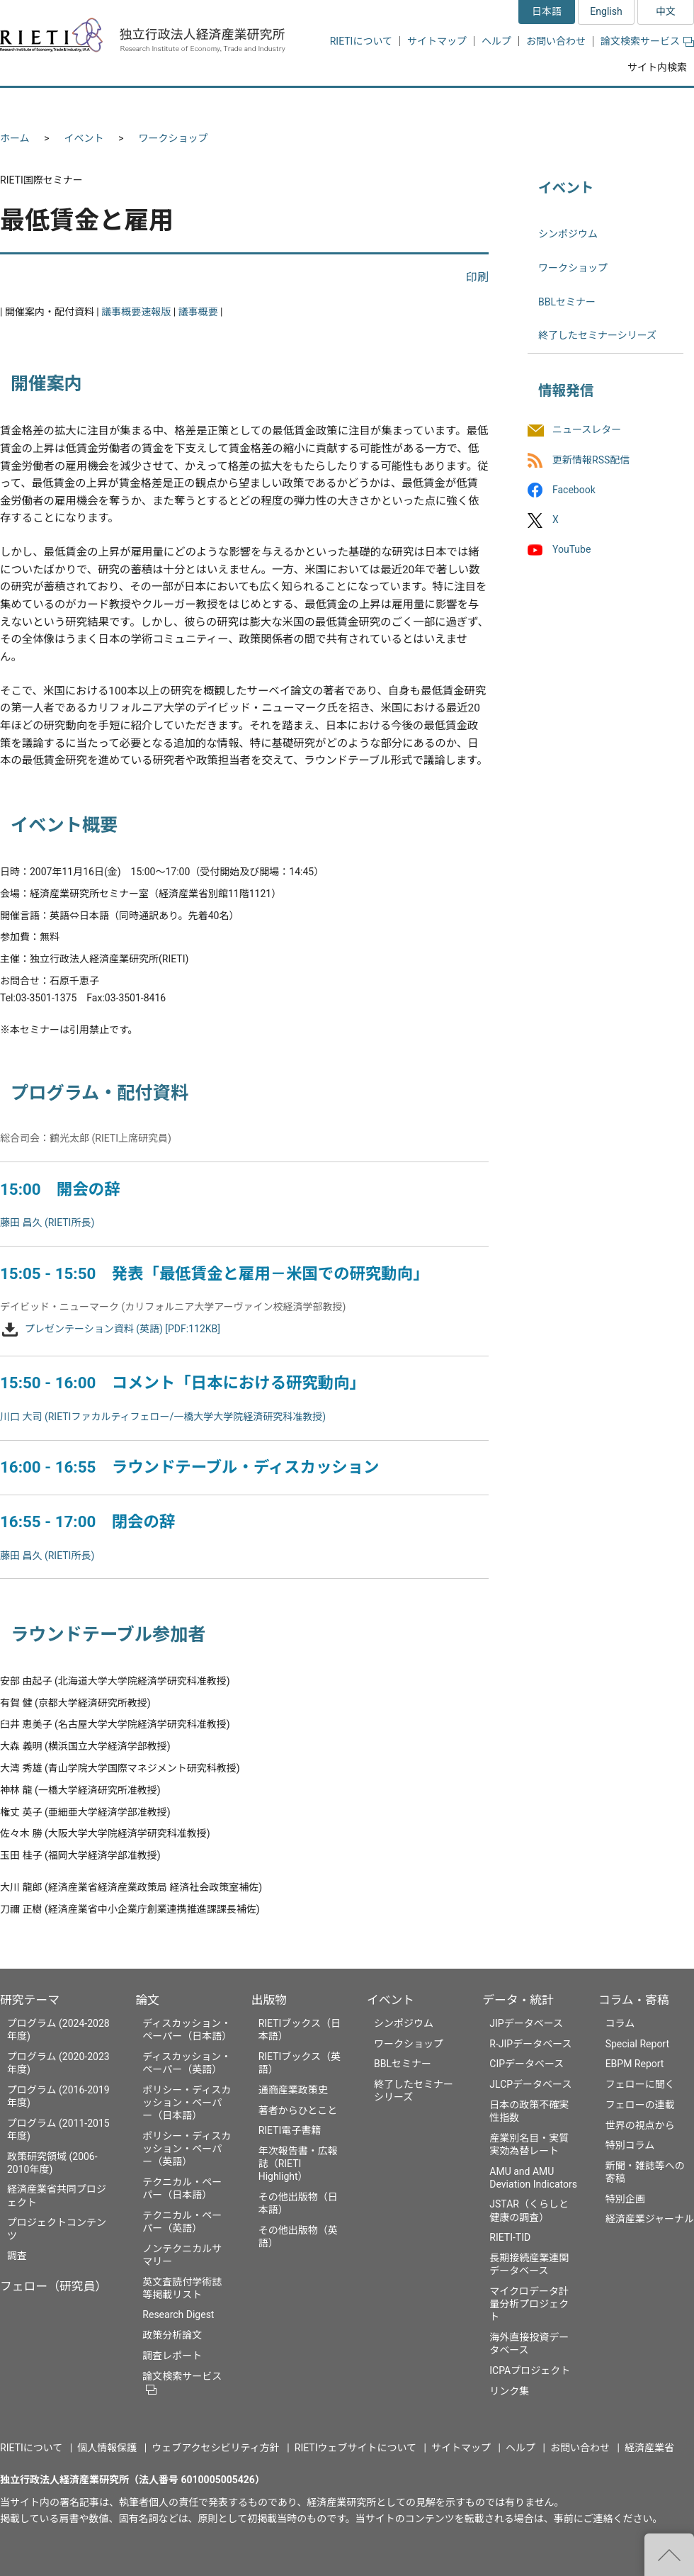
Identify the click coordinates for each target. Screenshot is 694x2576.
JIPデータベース (526, 2023)
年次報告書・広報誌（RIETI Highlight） (298, 2163)
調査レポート (172, 2355)
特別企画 (625, 2199)
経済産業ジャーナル (649, 2219)
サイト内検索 (657, 67)
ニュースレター (586, 430)
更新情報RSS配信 (591, 460)
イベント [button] (434, 104)
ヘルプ (496, 41)
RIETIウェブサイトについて (355, 2447)
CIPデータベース (526, 2063)
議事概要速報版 (136, 311)
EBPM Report (634, 2063)
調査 (17, 2255)
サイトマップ (437, 41)
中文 (666, 11)
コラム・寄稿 (633, 2000)
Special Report (637, 2043)
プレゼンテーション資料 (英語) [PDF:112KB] (122, 1328)
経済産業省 (649, 2447)
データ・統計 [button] (533, 104)
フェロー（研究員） (53, 2286)
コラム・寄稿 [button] (641, 104)
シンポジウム (568, 234)
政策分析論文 (172, 2335)
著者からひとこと (298, 2110)
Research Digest (178, 2314)
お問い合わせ (556, 41)
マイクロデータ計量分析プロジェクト (529, 2303)
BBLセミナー (567, 302)
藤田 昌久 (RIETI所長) (47, 1222)
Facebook (574, 489)
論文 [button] (270, 104)
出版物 (269, 2000)
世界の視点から (640, 2125)
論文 (147, 2000)
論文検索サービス (647, 41)
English (606, 11)
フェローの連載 (640, 2104)
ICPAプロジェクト (529, 2370)
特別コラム (630, 2145)
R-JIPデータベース (530, 2043)
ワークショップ (173, 138)
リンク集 (509, 2391)
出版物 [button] (348, 104)
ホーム (15, 138)
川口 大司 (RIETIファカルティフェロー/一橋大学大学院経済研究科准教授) (163, 1416)
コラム (620, 2023)
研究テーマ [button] (51, 104)
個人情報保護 (107, 2447)
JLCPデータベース (530, 2084)
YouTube (571, 549)
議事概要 (198, 311)
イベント (84, 138)
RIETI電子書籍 (290, 2130)
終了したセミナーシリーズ (597, 335)
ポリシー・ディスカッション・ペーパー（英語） (186, 2148)
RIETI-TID (509, 2237)
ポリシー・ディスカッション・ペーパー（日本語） (186, 2102)
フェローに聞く (640, 2084)
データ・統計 (518, 2000)
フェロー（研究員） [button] (168, 104)
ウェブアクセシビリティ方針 (215, 2447)
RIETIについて (361, 41)
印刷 (477, 277)
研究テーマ (29, 2000)
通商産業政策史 (293, 2090)
